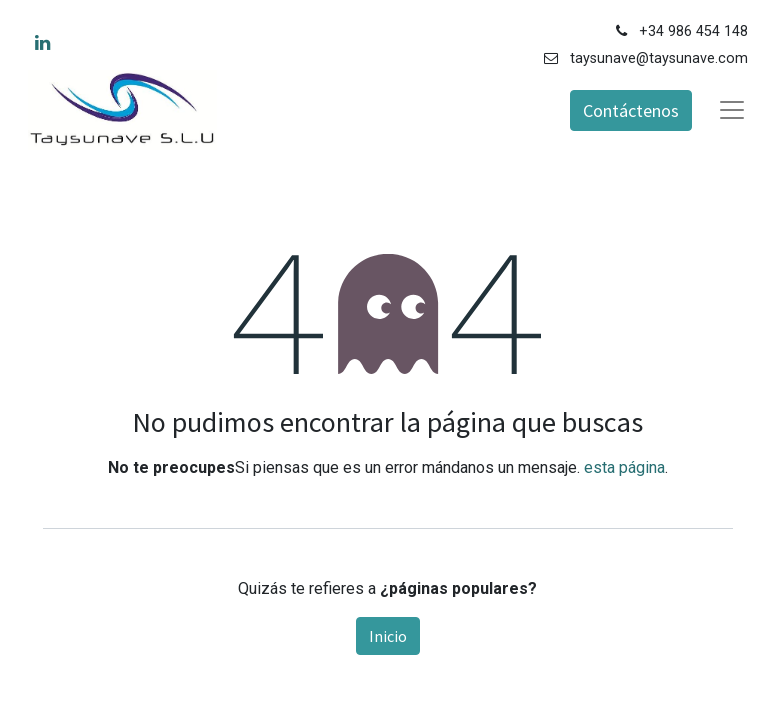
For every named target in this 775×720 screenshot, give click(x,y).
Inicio (388, 636)
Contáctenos (631, 110)
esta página (624, 467)
